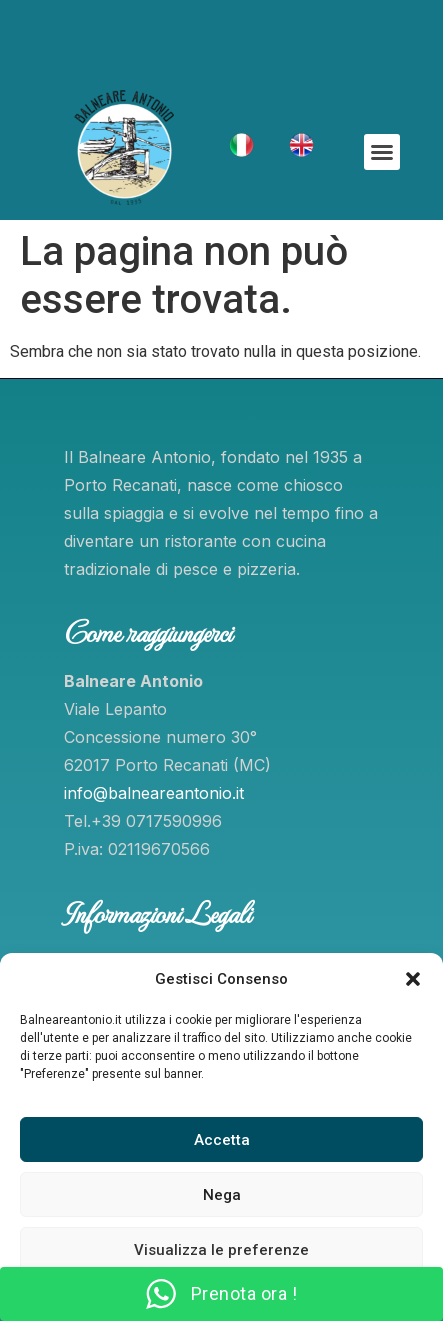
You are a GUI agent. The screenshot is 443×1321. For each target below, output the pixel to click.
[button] (413, 979)
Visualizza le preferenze (221, 1250)
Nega (222, 1195)
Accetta (222, 1140)
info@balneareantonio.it (154, 793)
